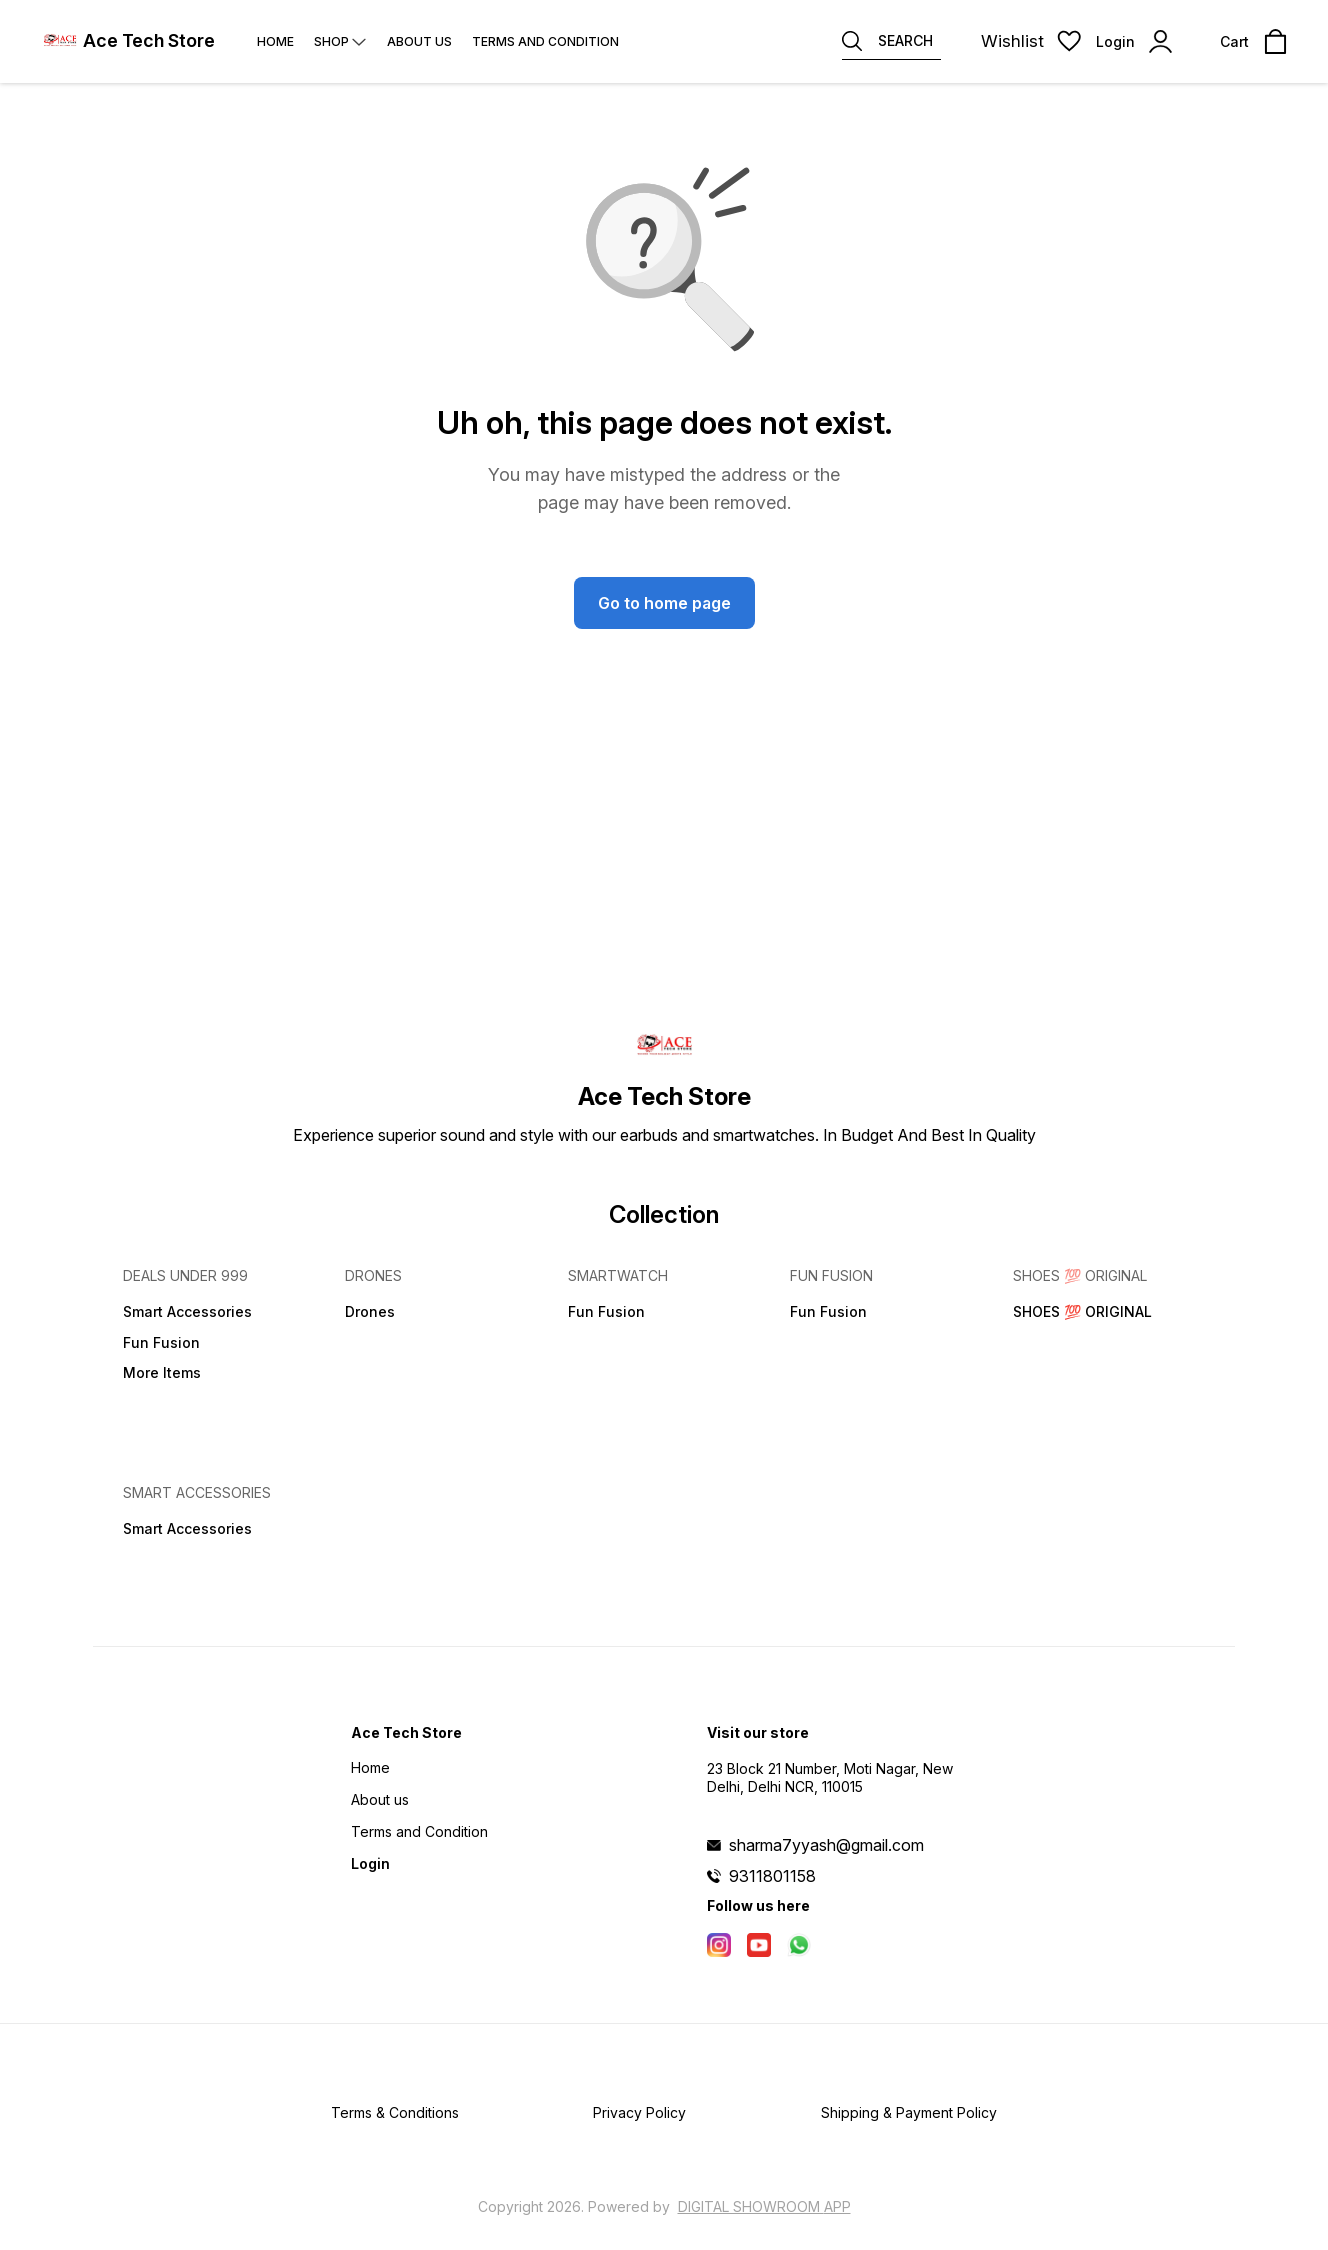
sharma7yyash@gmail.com (826, 1845)
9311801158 (772, 1876)
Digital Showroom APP (764, 2206)
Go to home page (664, 603)
